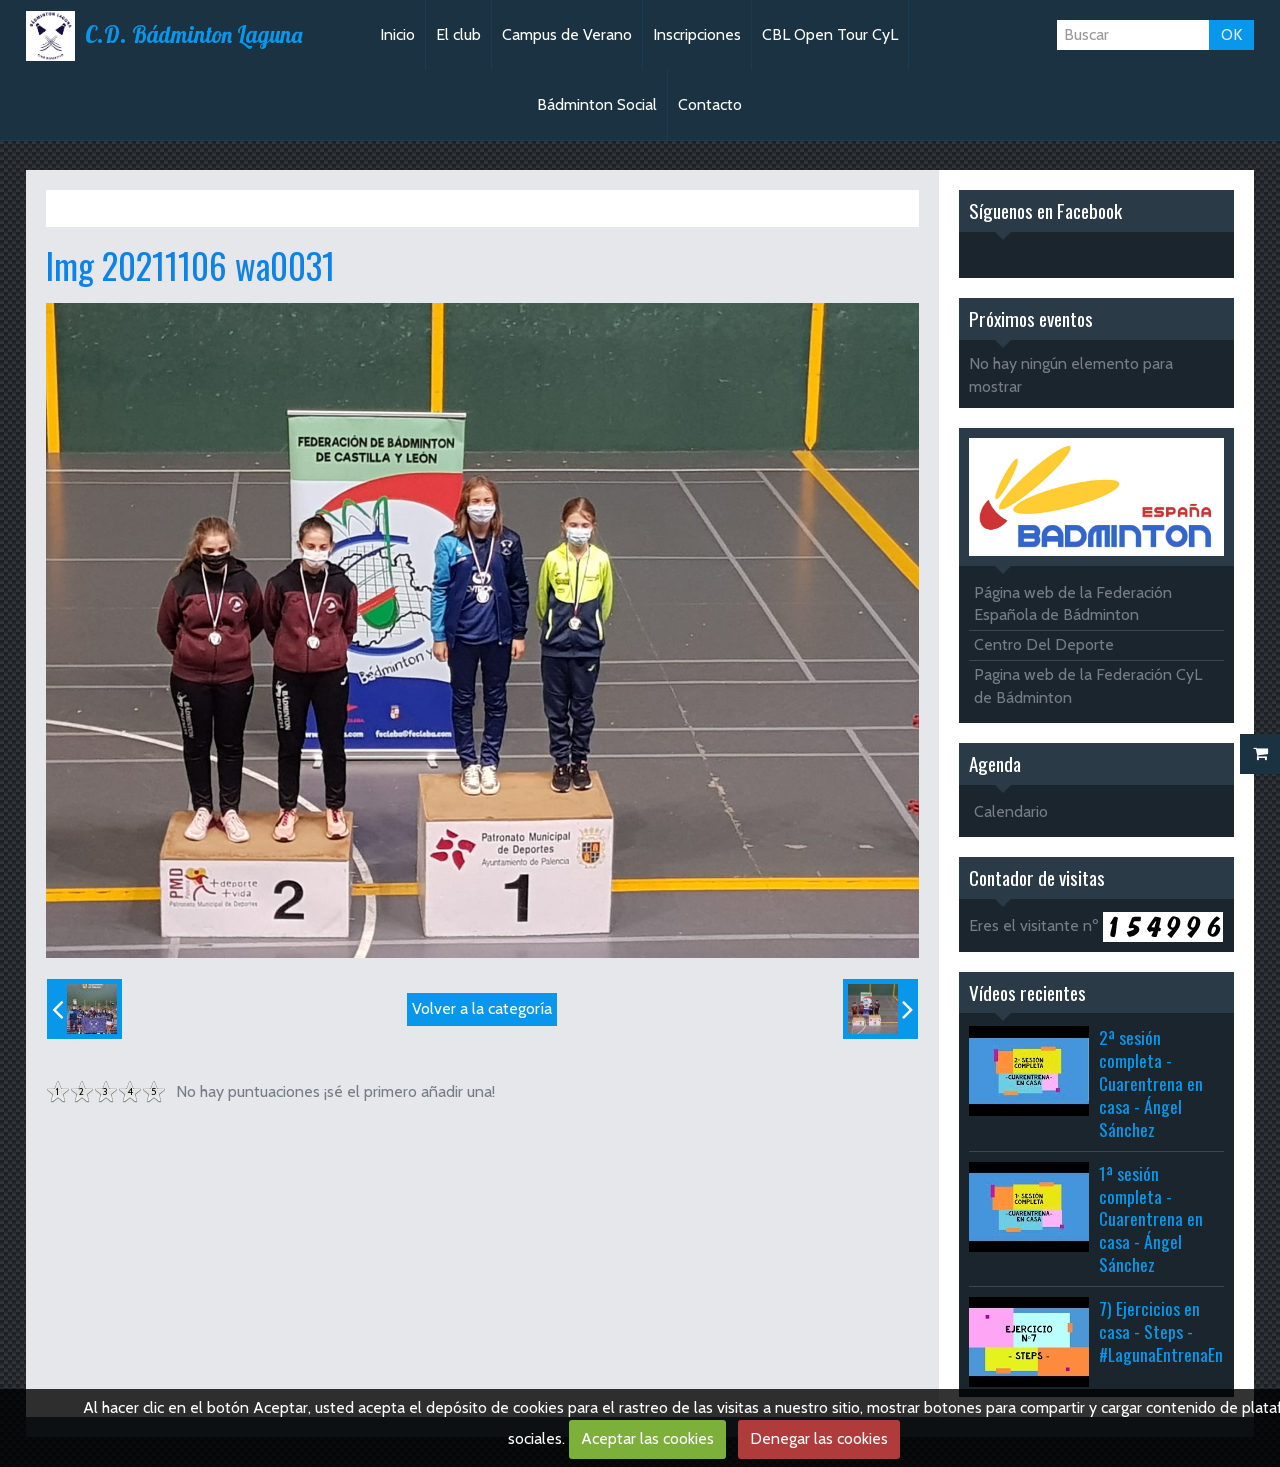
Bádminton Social (597, 104)
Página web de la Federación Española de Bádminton (1073, 604)
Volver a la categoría (482, 1008)
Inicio (397, 34)
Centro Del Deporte (1044, 644)
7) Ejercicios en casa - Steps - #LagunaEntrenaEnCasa (1177, 1331)
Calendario (1011, 811)
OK (1231, 34)
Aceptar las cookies (647, 1438)
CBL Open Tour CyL (830, 34)
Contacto (710, 104)
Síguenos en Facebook (1045, 210)
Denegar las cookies (819, 1438)
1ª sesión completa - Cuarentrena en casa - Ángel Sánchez (1151, 1218)
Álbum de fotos (179, 208)
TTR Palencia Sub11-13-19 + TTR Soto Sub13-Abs (396, 208)
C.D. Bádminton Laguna (193, 35)
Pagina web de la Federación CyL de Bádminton (1088, 686)
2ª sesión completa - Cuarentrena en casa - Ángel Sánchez (1151, 1082)
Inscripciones (697, 34)
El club (458, 34)
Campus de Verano (567, 34)
